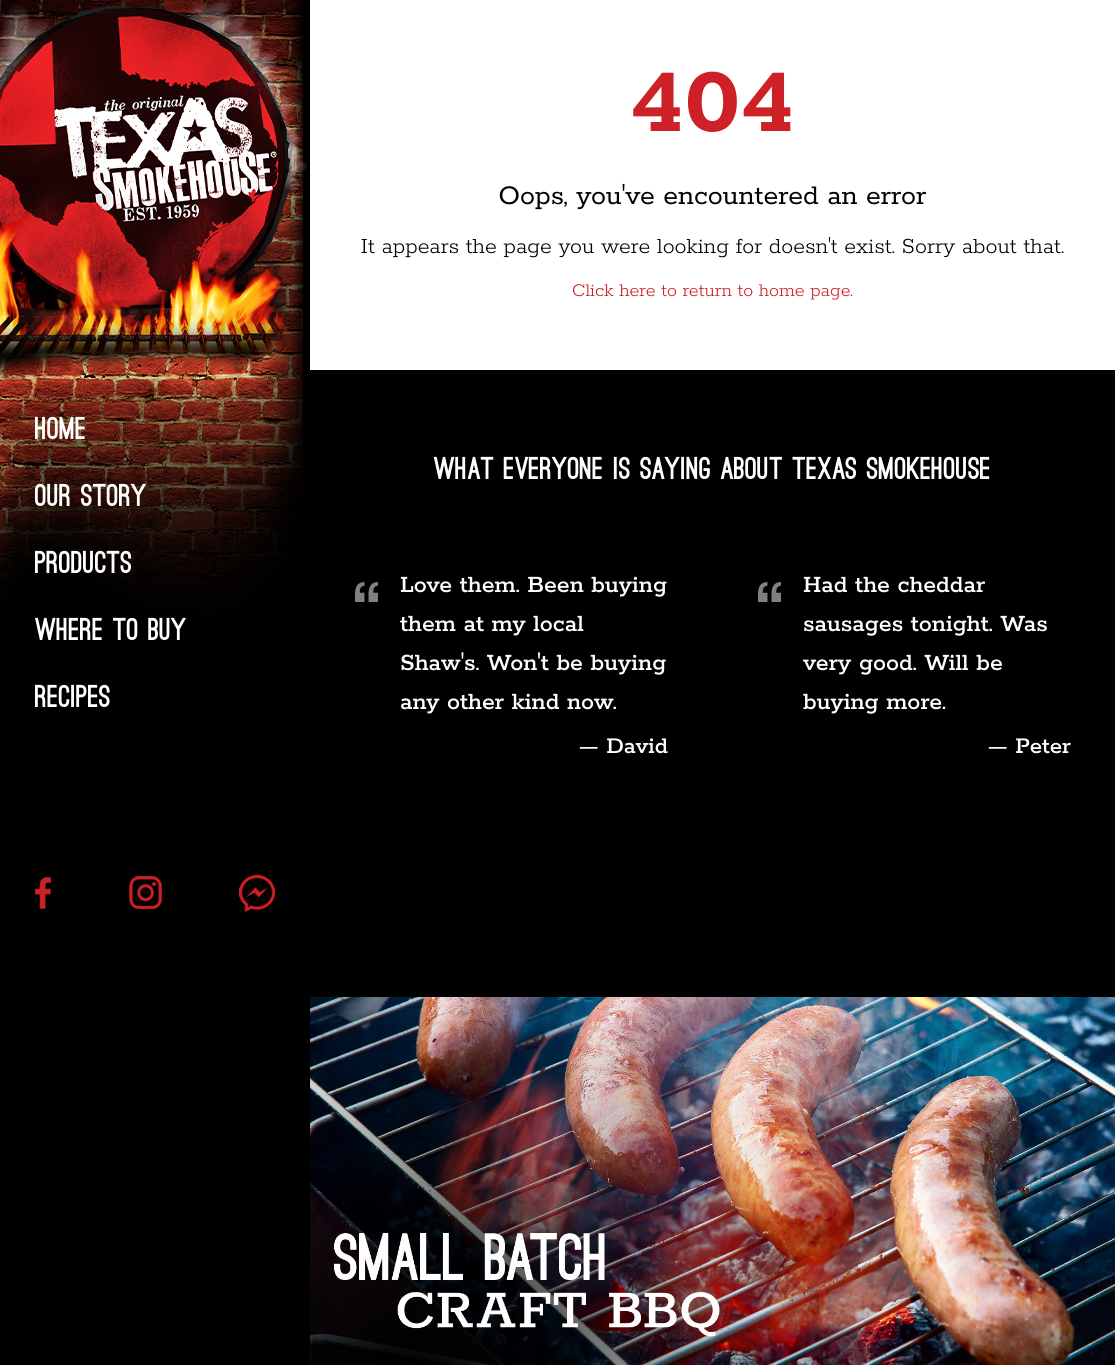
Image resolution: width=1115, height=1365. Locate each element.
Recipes (73, 697)
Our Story (91, 496)
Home (61, 429)
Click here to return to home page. (712, 292)
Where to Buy (111, 630)
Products (83, 563)
